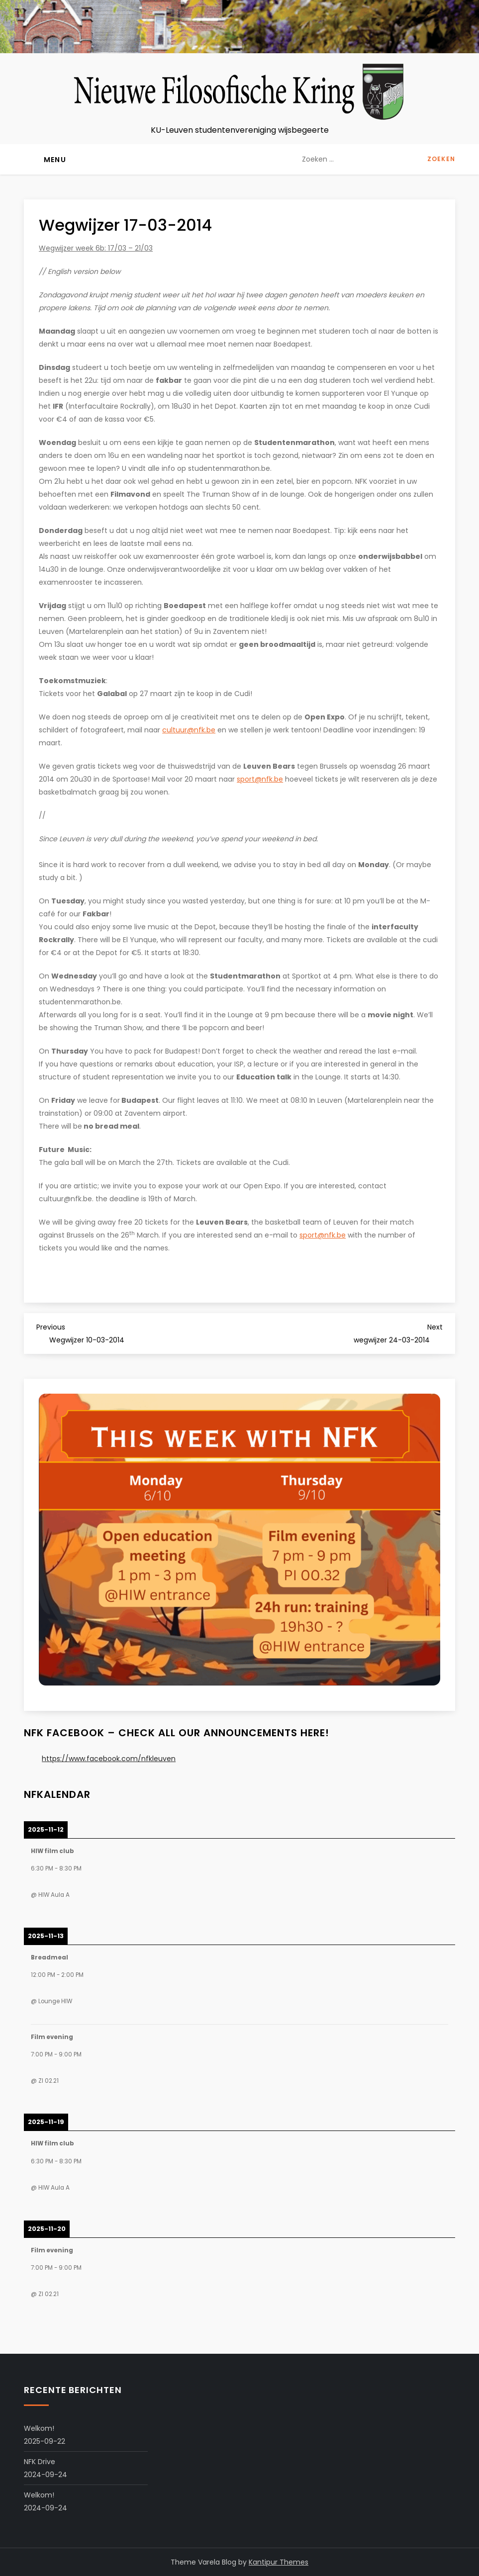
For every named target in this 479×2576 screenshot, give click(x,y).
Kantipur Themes (278, 2562)
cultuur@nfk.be (188, 730)
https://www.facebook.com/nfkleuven (109, 1759)
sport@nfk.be (260, 779)
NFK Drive (39, 2462)
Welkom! (39, 2428)
